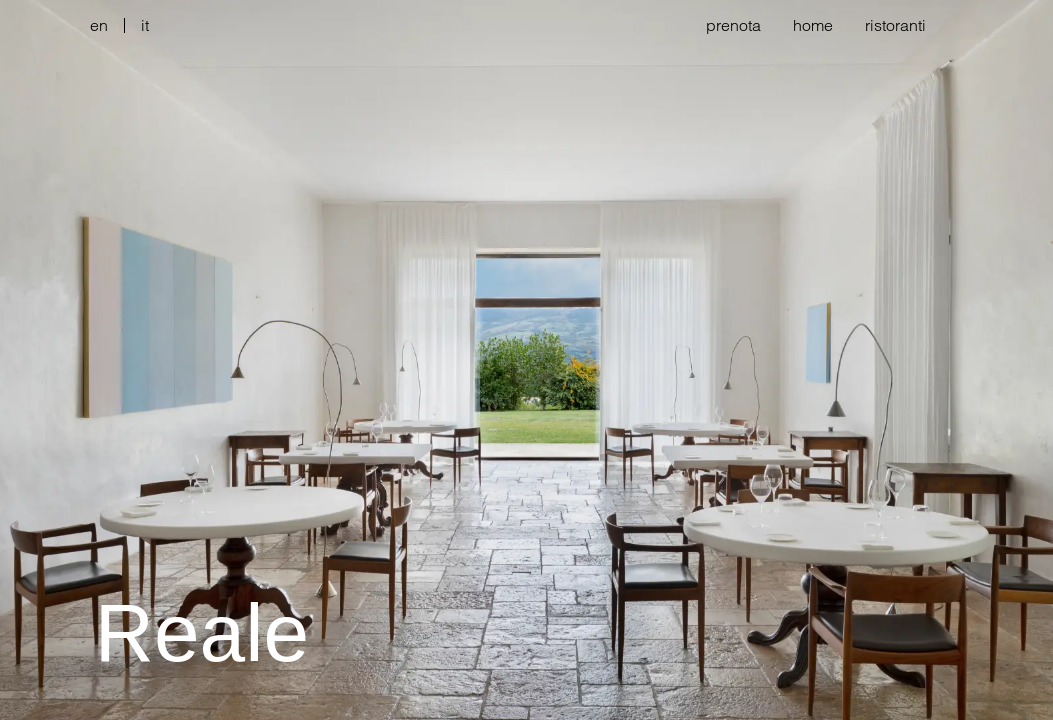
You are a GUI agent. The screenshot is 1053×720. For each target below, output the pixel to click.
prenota (733, 25)
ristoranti (895, 25)
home (813, 25)
